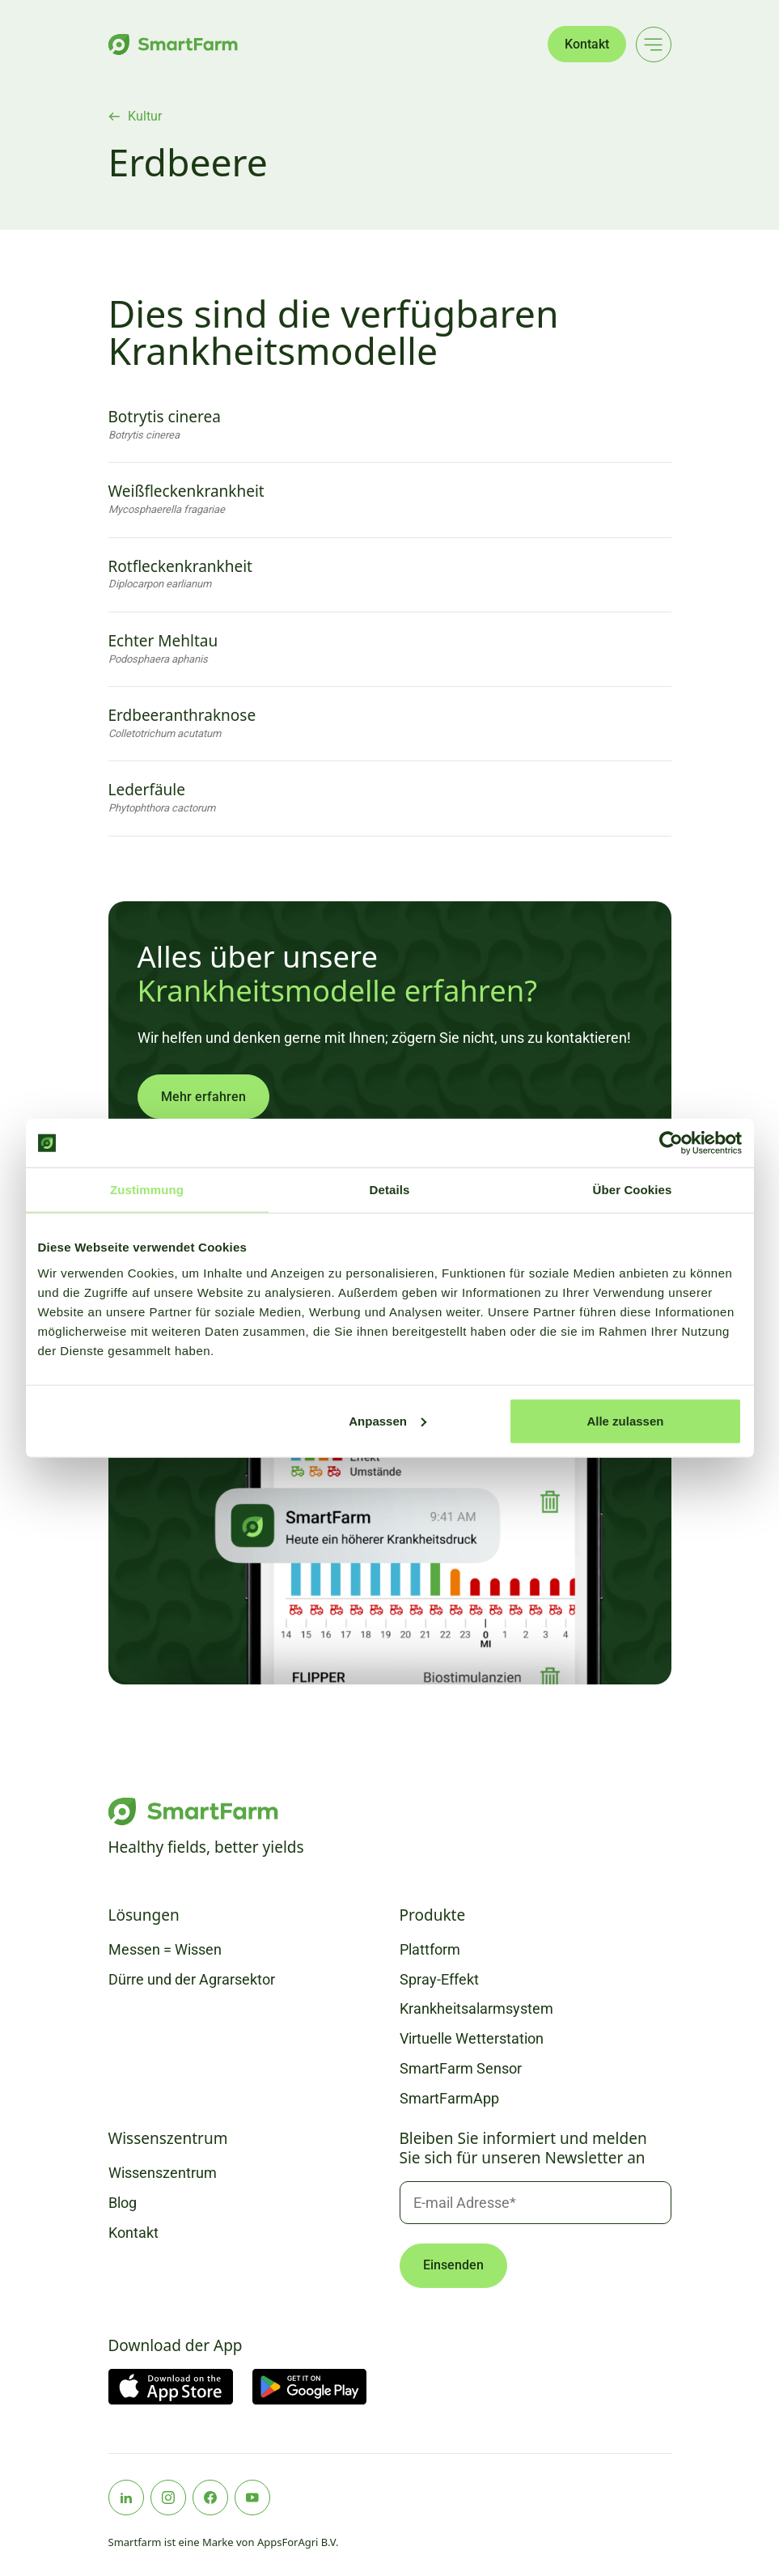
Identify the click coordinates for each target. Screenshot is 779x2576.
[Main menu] (653, 44)
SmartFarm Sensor (461, 2068)
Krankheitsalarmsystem (476, 2008)
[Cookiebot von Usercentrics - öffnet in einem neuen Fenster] (671, 1143)
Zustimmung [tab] (147, 1190)
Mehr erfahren (203, 1096)
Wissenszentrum (162, 2172)
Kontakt (587, 44)
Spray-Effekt (439, 1979)
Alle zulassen (624, 1420)
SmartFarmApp (449, 2098)
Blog (122, 2202)
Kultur (145, 116)
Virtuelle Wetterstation (472, 2038)
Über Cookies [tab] (632, 1190)
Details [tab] (390, 1190)
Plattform (430, 1949)
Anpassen (387, 1420)
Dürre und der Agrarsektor (191, 1979)
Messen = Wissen (165, 1949)
